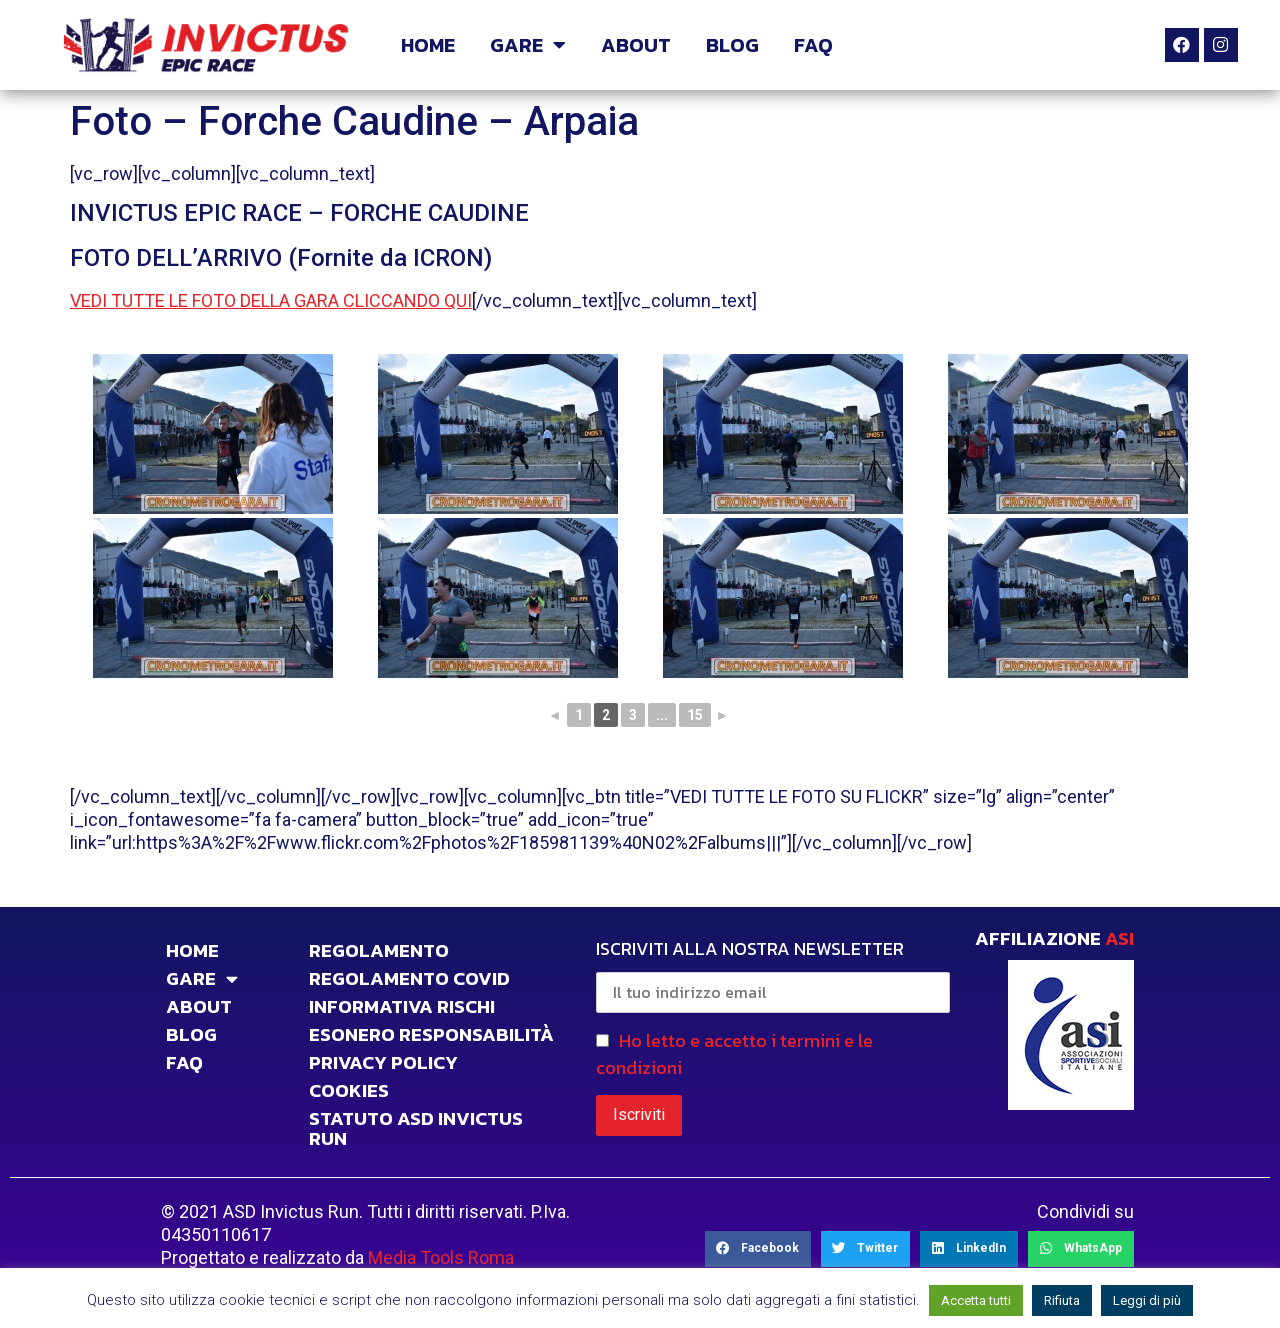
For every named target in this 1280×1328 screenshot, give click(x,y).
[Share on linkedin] (969, 1249)
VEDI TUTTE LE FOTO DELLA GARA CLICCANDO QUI (271, 300)
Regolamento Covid (409, 979)
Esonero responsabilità (431, 1035)
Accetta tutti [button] (976, 1300)
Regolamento (379, 951)
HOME (428, 45)
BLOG (732, 45)
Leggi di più (1147, 1300)
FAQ (813, 45)
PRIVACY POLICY (383, 1063)
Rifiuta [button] (1062, 1300)
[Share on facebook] (758, 1249)
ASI (1119, 938)
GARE (528, 45)
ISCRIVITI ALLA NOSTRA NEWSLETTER (773, 974)
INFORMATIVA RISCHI (402, 1007)
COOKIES (349, 1091)
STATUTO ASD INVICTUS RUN (416, 1129)
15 (695, 715)
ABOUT (636, 45)
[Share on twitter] (865, 1249)
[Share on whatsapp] (1081, 1249)
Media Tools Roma (441, 1257)
